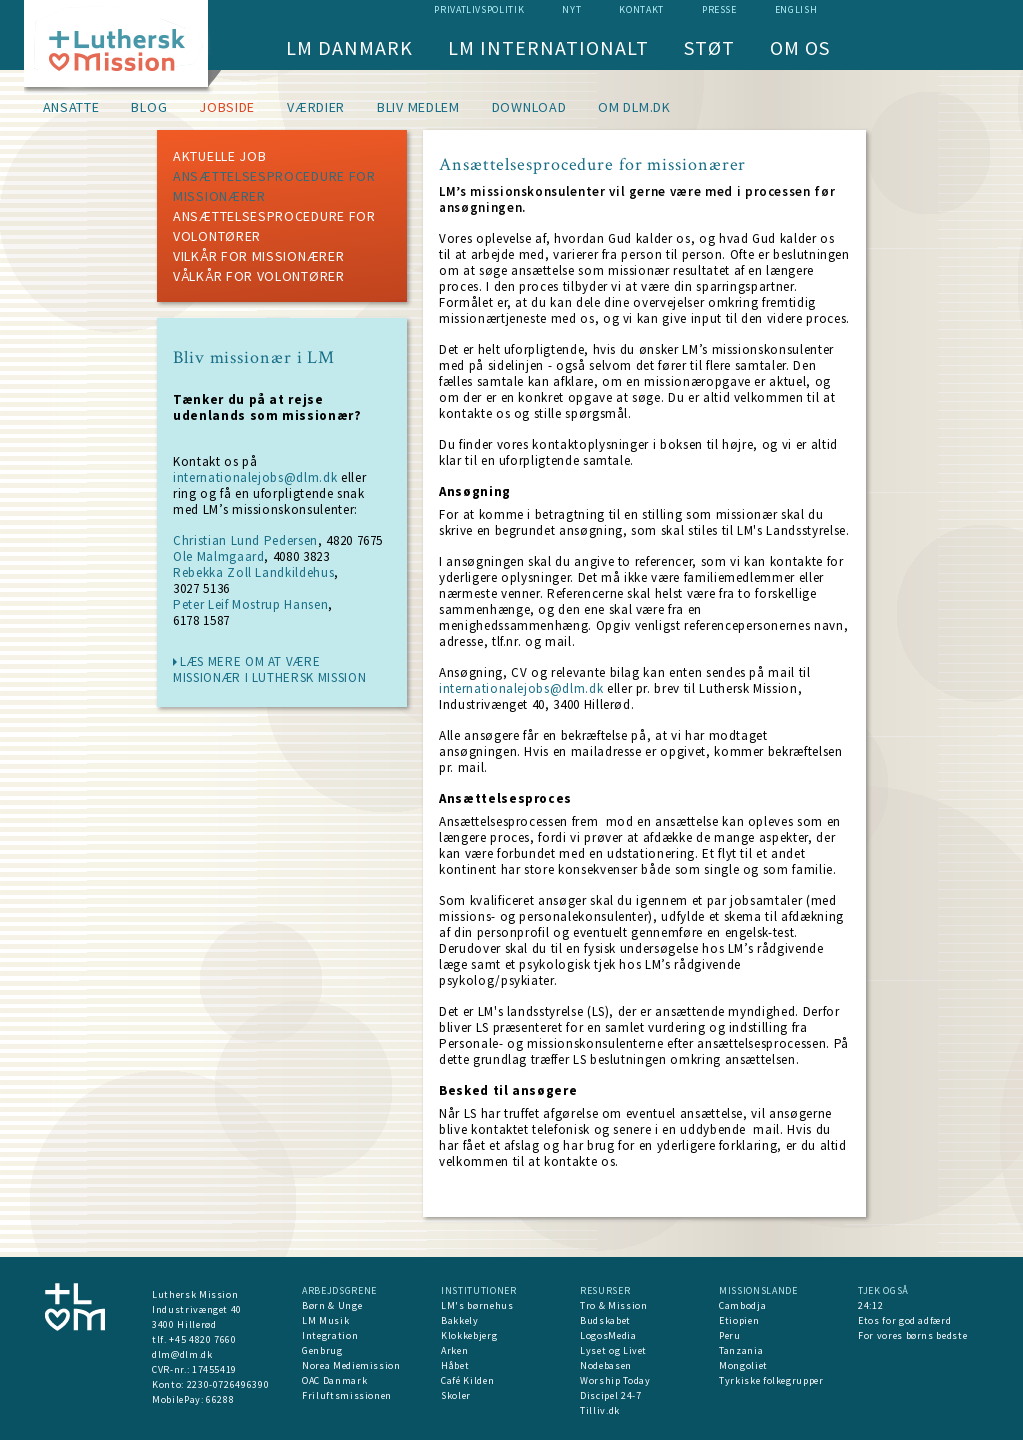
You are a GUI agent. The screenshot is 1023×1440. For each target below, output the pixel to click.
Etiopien (739, 1320)
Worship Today (615, 1380)
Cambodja (742, 1305)
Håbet (455, 1365)
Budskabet (605, 1320)
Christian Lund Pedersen (245, 540)
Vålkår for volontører (259, 276)
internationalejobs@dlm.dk (255, 477)
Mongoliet (743, 1365)
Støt (709, 47)
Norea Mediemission (351, 1365)
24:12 (870, 1305)
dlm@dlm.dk (182, 1354)
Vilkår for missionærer (258, 256)
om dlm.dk (634, 107)
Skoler (456, 1395)
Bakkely (460, 1320)
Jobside (227, 107)
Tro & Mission (613, 1305)
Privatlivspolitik (479, 9)
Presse (719, 9)
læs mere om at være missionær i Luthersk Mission (269, 669)
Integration (330, 1335)
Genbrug (322, 1350)
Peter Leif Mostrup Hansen (250, 604)
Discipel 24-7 (610, 1395)
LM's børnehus (477, 1305)
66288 (220, 1399)
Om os (800, 47)
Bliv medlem (418, 107)
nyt (571, 9)
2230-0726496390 (228, 1384)
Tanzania (741, 1350)
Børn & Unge (332, 1305)
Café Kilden (467, 1380)
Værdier (316, 107)
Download (529, 107)
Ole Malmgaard (218, 556)
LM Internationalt (548, 47)
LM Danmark (349, 47)
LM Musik (325, 1320)
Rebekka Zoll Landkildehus (253, 572)
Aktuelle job (219, 156)
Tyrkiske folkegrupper (771, 1380)
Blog (149, 107)
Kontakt (641, 9)
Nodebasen (606, 1365)
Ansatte (71, 107)
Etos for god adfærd (904, 1320)
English (796, 9)
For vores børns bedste (912, 1335)
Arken (454, 1350)
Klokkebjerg (469, 1335)
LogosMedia (608, 1335)
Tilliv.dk (600, 1410)
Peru (730, 1335)
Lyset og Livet (613, 1350)
